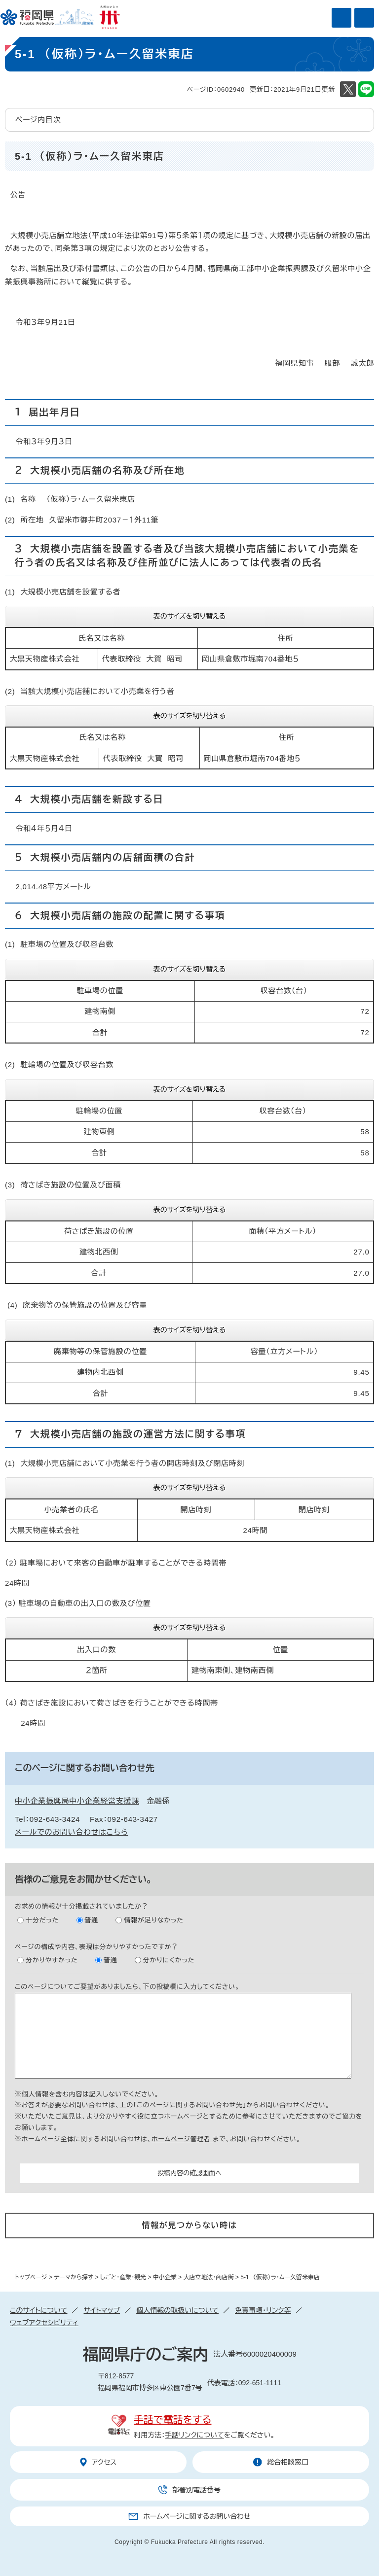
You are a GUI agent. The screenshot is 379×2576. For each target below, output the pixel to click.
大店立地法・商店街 (209, 2277)
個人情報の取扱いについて (177, 2310)
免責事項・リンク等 (263, 2310)
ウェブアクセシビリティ (44, 2323)
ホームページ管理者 (182, 2139)
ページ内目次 (38, 119)
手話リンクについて (194, 2435)
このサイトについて (38, 2310)
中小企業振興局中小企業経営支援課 (77, 1801)
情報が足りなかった (153, 1920)
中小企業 (165, 2277)
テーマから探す (73, 2277)
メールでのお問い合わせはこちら (71, 1832)
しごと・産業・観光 (123, 2277)
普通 (92, 1920)
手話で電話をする (172, 2419)
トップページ (31, 2277)
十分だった (42, 1920)
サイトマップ (101, 2310)
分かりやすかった (52, 1960)
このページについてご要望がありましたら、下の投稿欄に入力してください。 (127, 1986)
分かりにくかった (168, 1960)
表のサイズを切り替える (189, 616)
